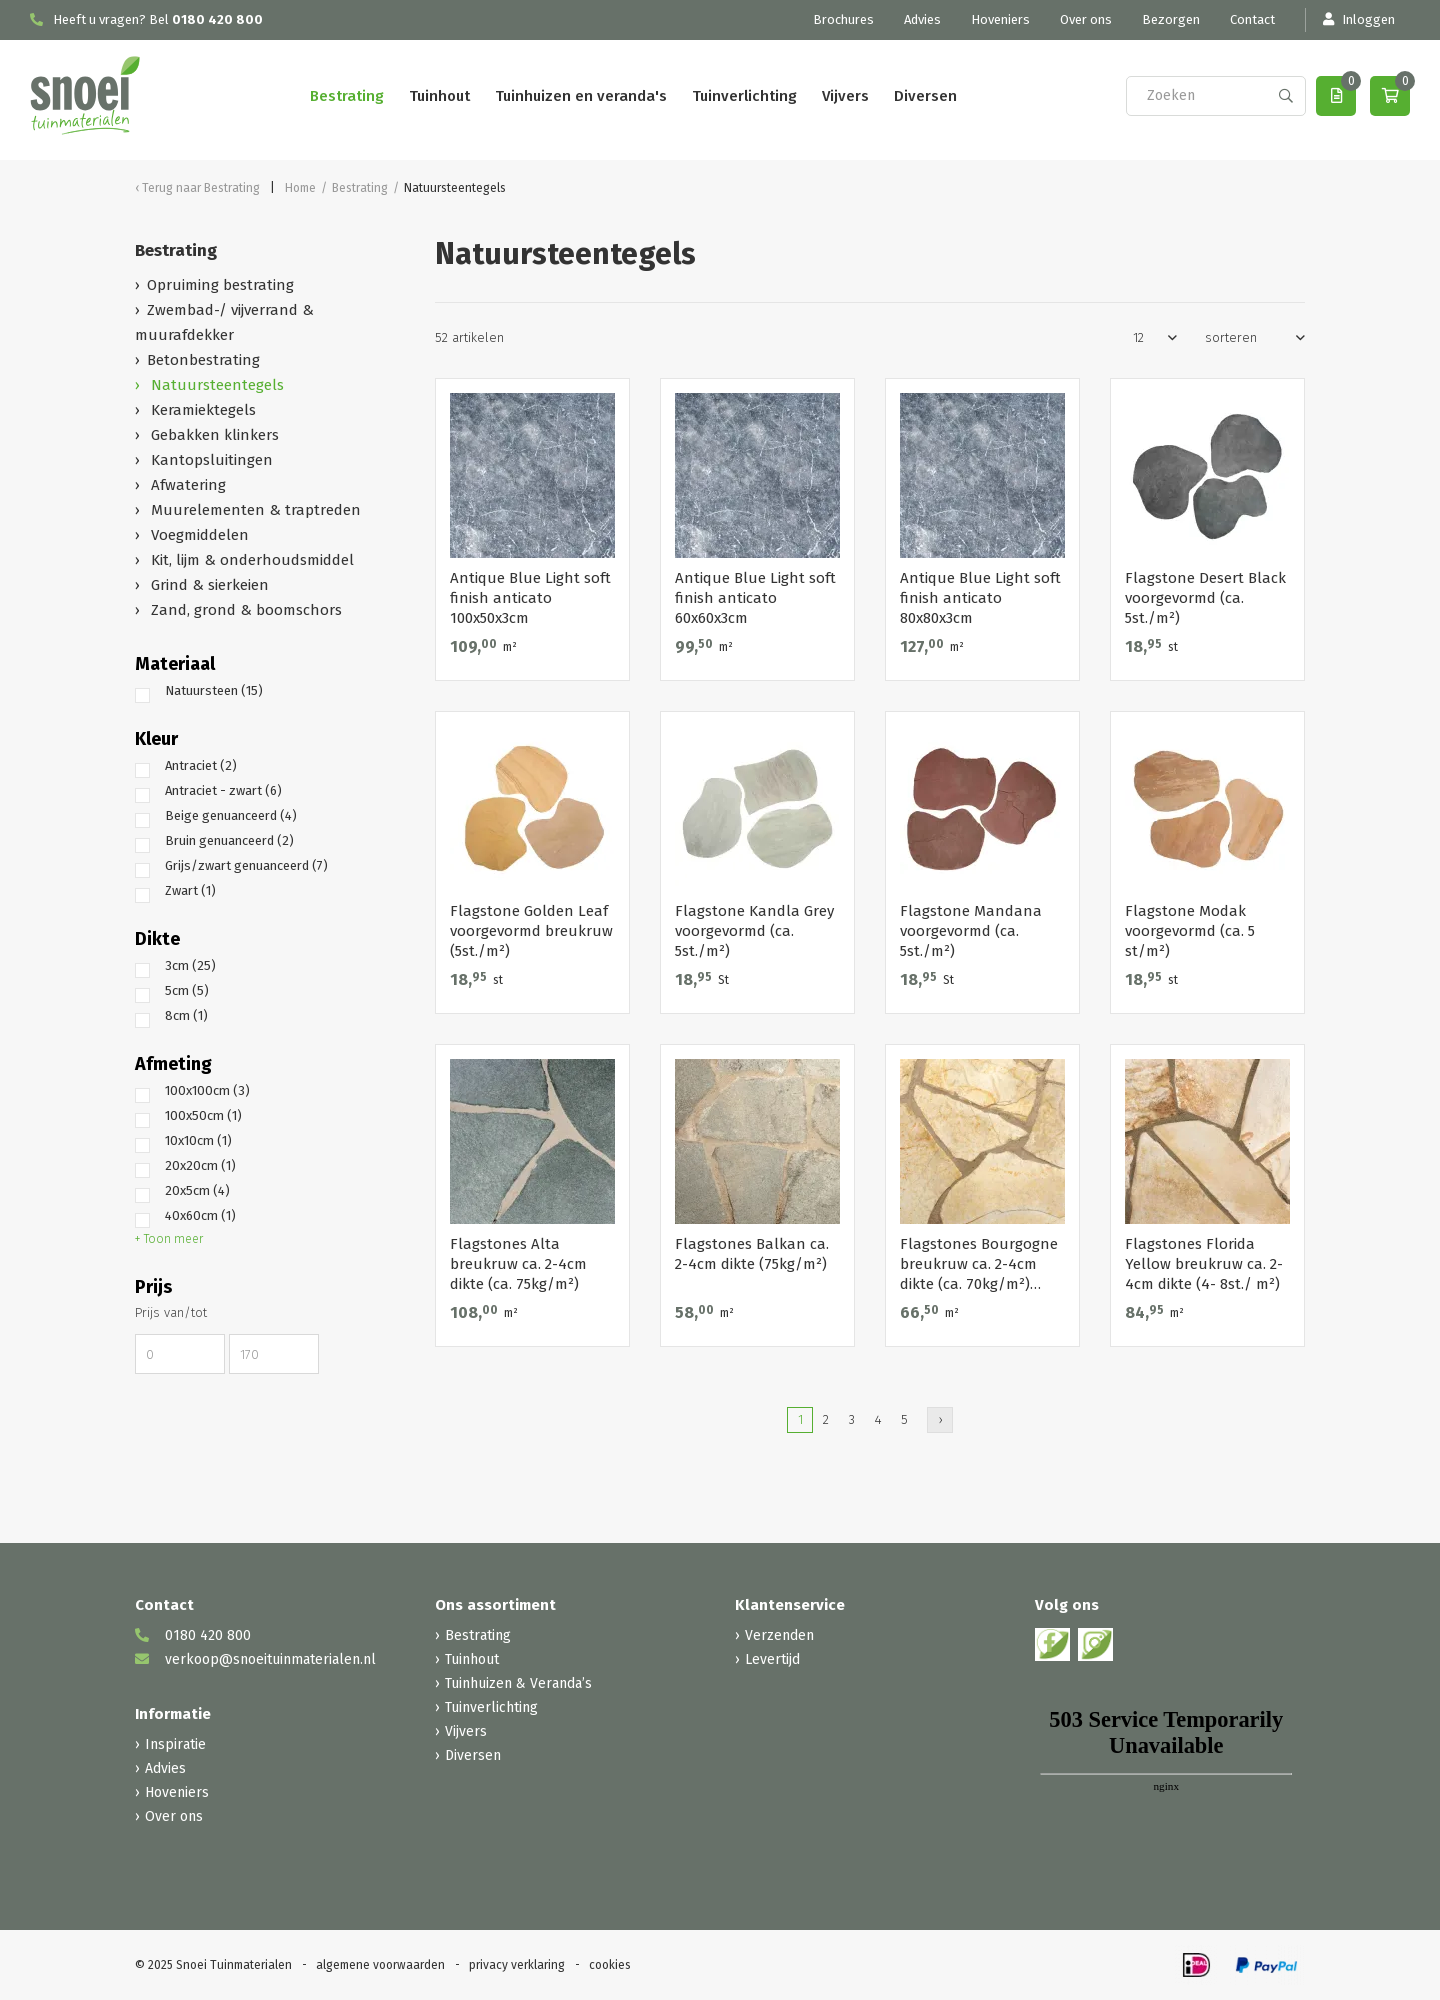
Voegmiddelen (198, 535)
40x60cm (200, 1215)
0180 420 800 (217, 19)
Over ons (1086, 19)
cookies (610, 1965)
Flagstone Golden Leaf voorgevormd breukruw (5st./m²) (531, 931)
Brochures (843, 19)
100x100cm (207, 1090)
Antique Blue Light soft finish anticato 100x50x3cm (530, 598)
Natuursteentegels (215, 385)
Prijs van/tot (171, 1312)
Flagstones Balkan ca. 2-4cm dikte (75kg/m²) (752, 1254)
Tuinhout (439, 96)
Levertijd (772, 1659)
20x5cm (197, 1190)
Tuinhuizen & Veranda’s (518, 1683)
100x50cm (203, 1115)
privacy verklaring (517, 1965)
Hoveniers (1000, 19)
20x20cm (200, 1165)
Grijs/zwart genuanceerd (246, 865)
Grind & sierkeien (208, 585)
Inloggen (1358, 19)
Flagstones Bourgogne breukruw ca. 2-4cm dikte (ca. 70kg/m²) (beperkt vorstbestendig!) (979, 1264)
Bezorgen (1171, 19)
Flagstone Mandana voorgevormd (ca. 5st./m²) (971, 931)
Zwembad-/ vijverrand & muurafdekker (224, 322)
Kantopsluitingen (210, 460)
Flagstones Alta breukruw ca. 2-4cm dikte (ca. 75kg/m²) (518, 1264)
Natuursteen (214, 690)
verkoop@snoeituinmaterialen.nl (255, 1659)
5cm (187, 990)
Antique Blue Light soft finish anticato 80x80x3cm (980, 598)
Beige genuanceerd (231, 815)
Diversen (925, 96)
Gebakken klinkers (213, 435)
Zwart (190, 890)
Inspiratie (175, 1744)
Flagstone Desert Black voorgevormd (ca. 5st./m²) (1205, 598)
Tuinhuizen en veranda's (581, 96)
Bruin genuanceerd (229, 840)
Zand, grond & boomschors (244, 610)
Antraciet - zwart (223, 790)
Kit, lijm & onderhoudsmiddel (250, 560)
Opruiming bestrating (220, 285)
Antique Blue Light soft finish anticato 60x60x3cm (755, 598)
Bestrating (347, 96)
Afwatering (186, 485)
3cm (190, 965)
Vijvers (845, 96)
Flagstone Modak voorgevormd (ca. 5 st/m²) (1190, 931)
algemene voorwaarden (380, 1965)
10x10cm (198, 1140)
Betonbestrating (203, 360)
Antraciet (201, 765)
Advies (922, 19)
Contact (1252, 19)
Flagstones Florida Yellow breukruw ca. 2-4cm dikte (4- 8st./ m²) (1204, 1264)
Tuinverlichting (744, 96)
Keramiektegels (201, 410)
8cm (186, 1015)
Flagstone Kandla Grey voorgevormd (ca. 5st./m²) (754, 931)
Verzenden (779, 1635)
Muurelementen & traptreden (254, 510)
